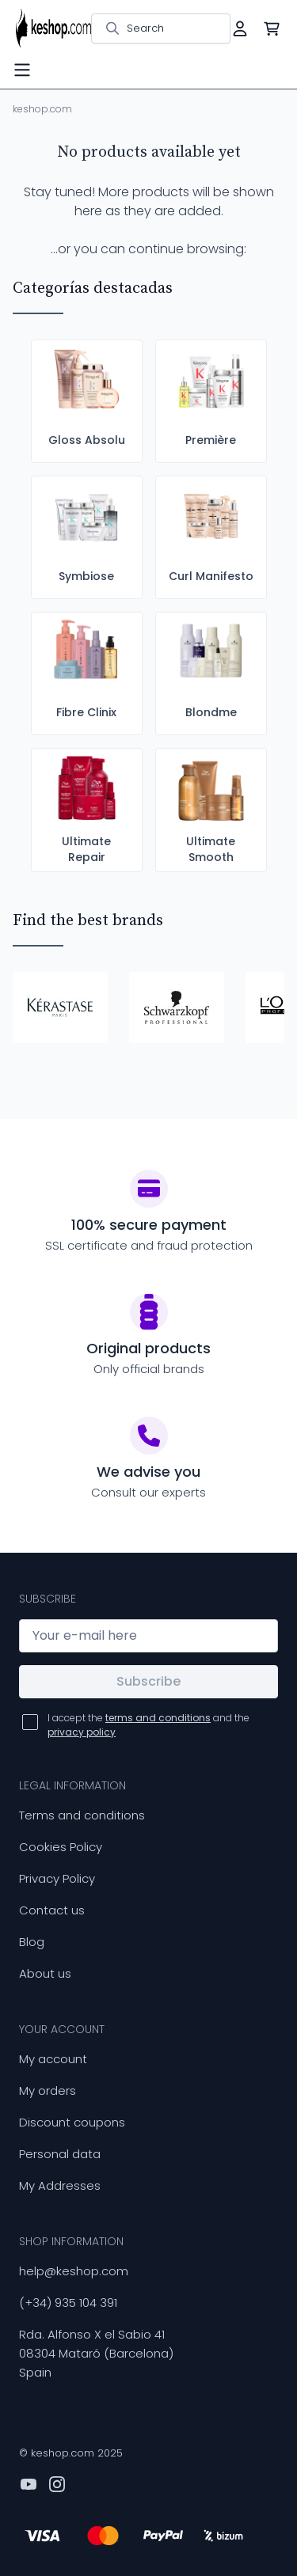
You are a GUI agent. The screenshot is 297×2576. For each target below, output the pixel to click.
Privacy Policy (57, 1878)
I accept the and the (148, 1725)
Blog (31, 1941)
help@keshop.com (73, 2271)
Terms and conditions (82, 1815)
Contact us (52, 1910)
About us (45, 1973)
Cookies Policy (60, 1846)
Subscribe (148, 1681)
